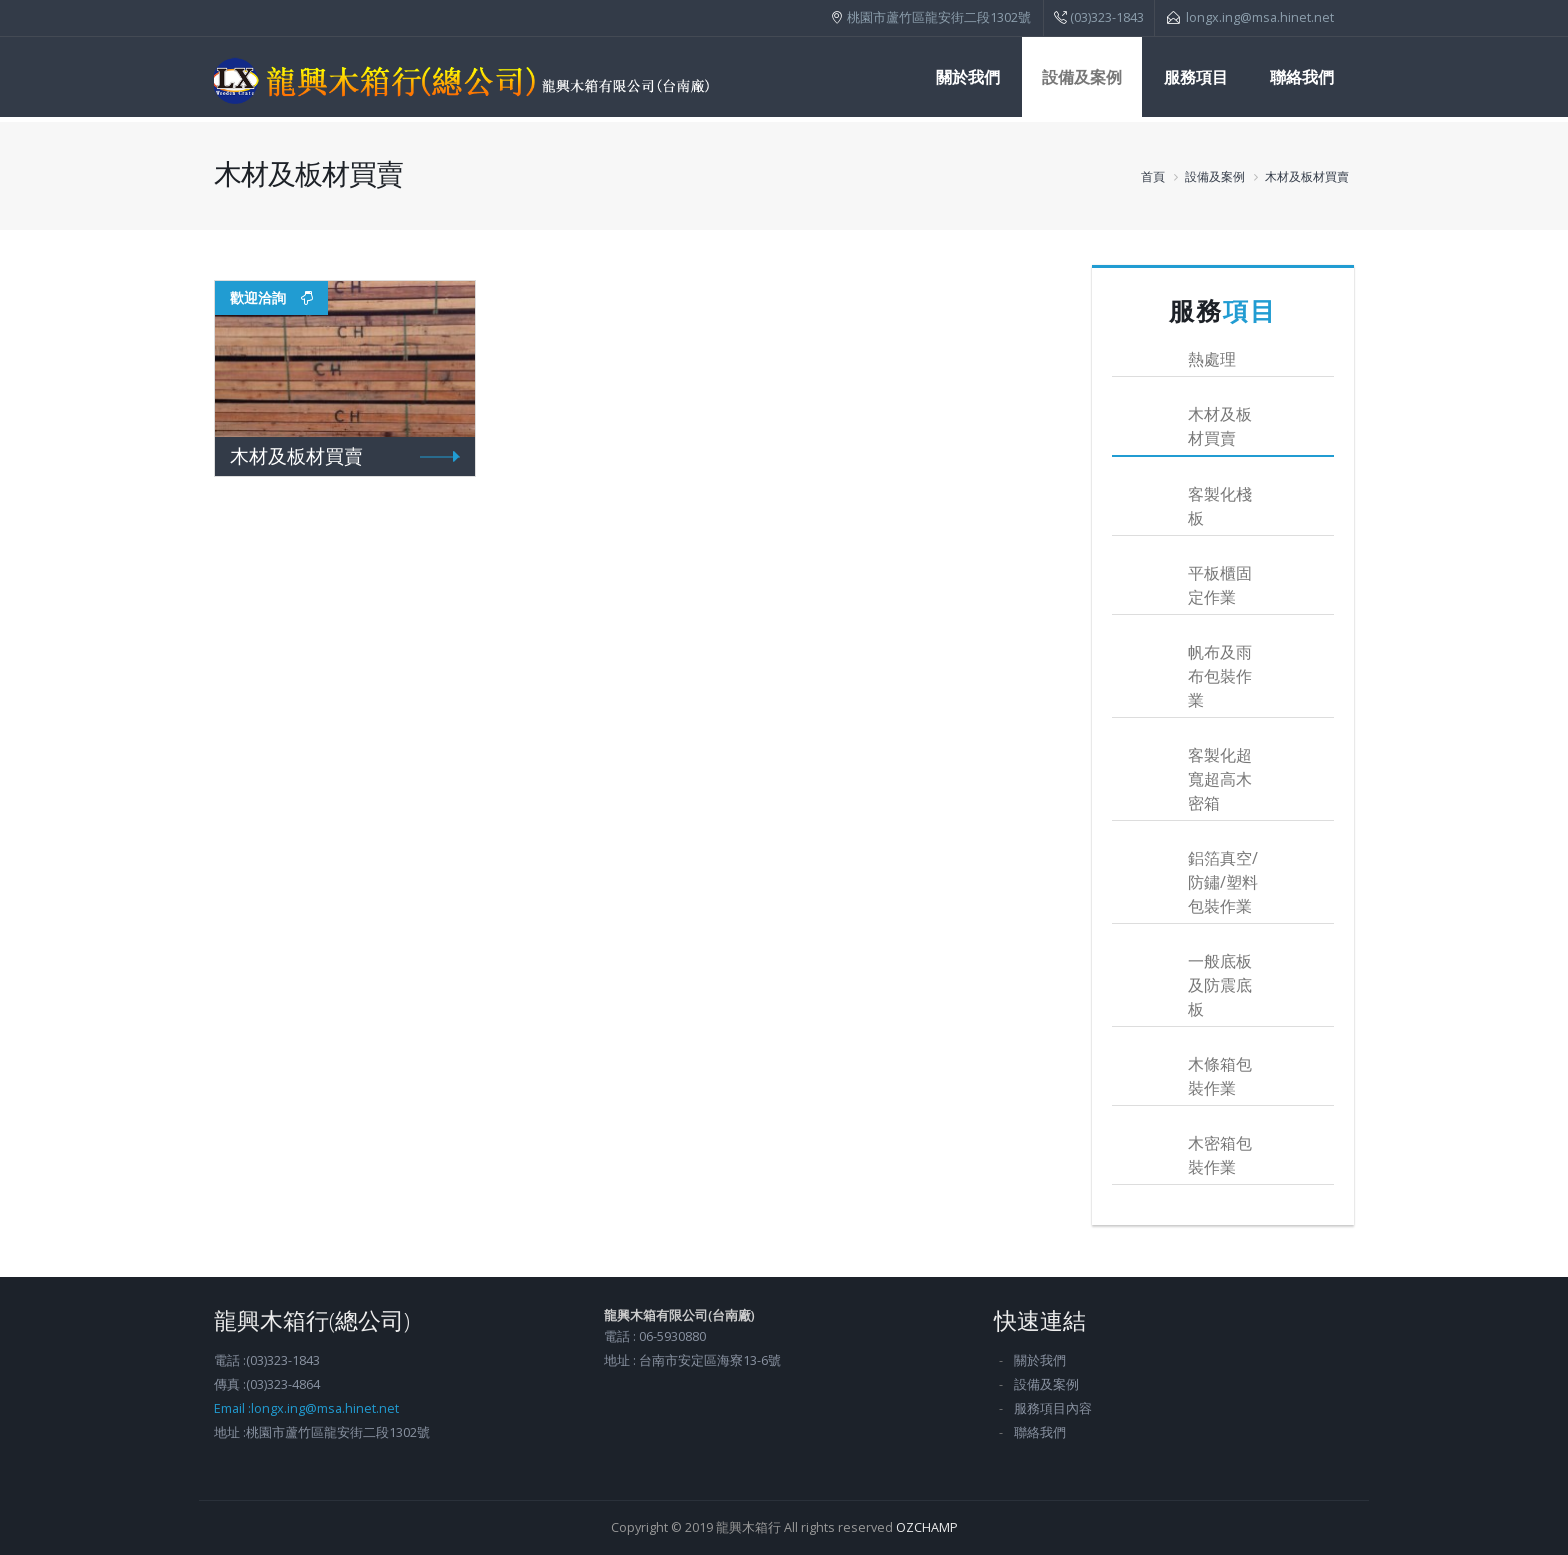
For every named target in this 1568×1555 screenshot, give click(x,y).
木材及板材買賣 (1307, 176)
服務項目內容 (1053, 1408)
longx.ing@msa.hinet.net (1260, 17)
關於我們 (968, 77)
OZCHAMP (927, 1527)
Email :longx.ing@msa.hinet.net (306, 1408)
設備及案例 (1082, 77)
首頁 (1153, 176)
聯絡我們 (1302, 77)
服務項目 (1196, 77)
